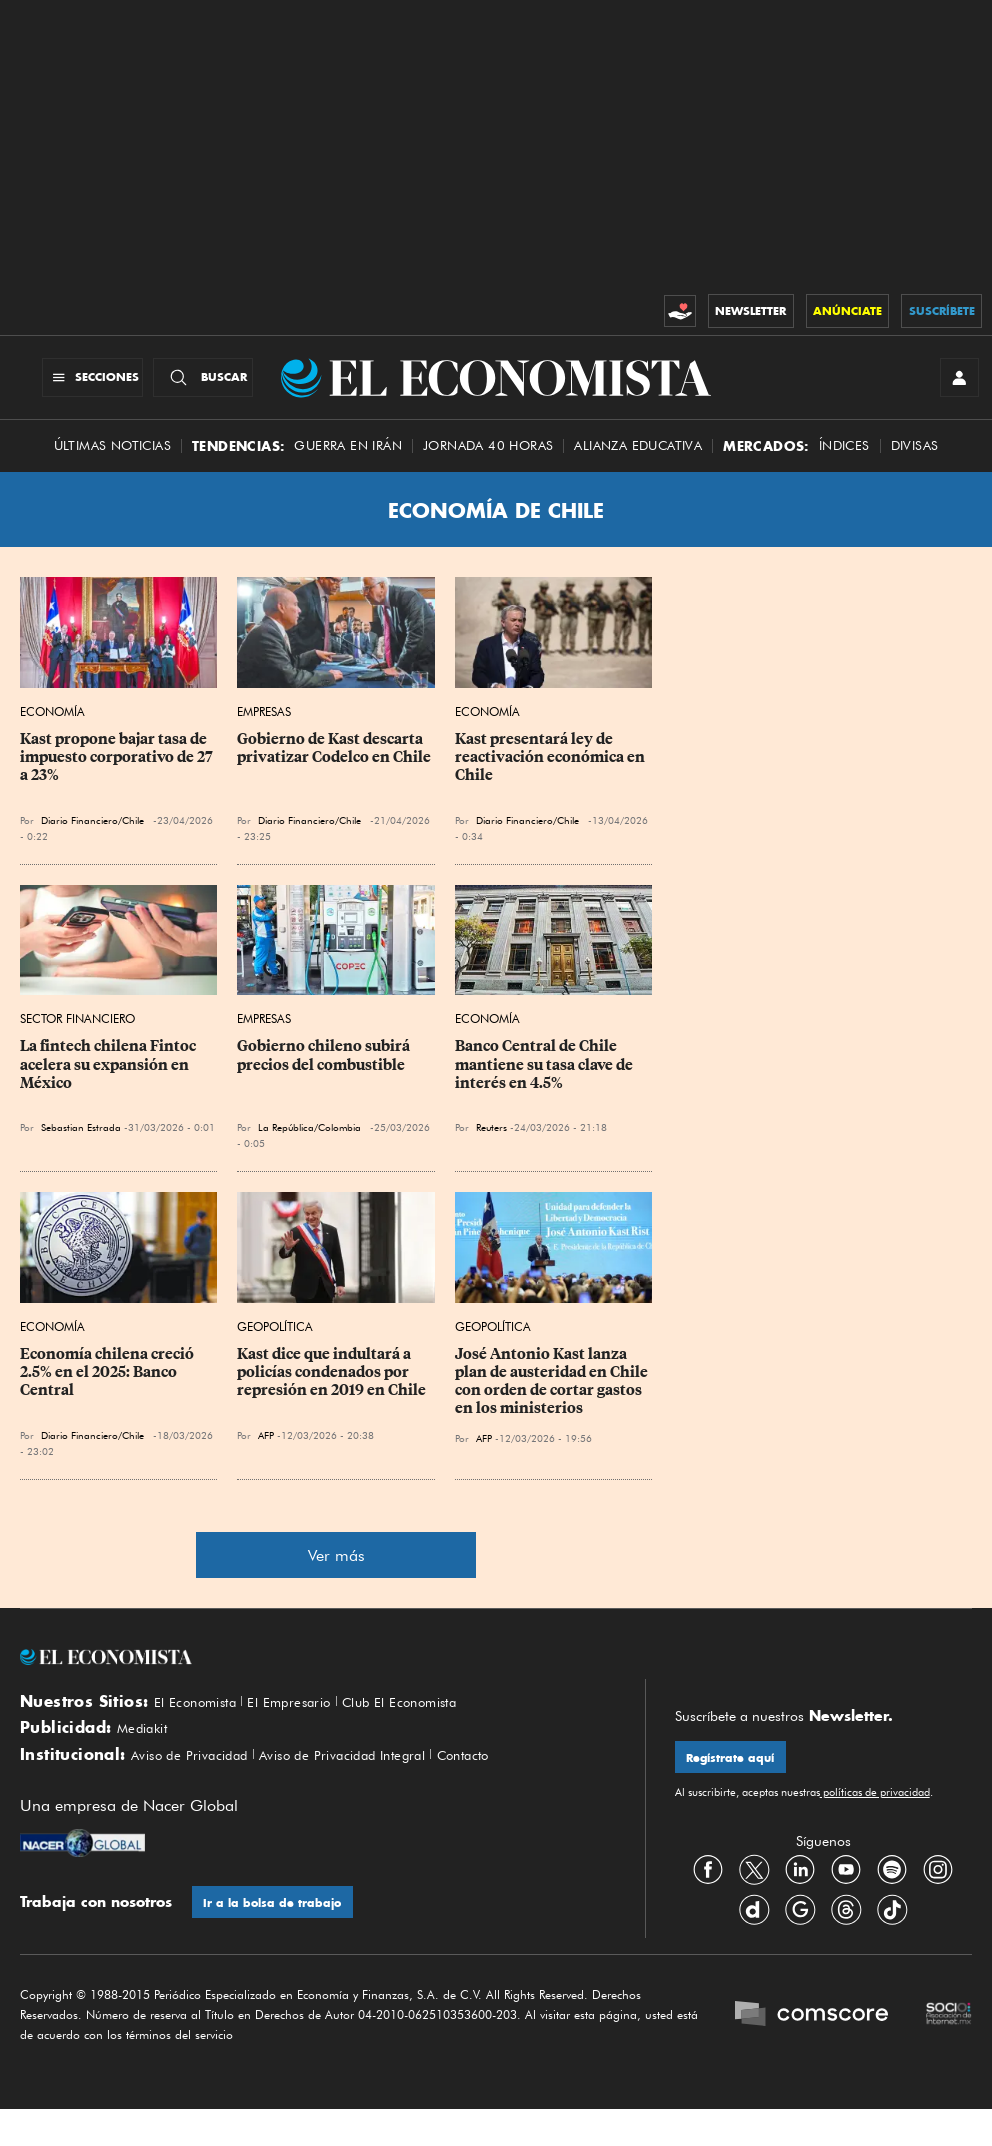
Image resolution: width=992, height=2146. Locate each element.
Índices (844, 462)
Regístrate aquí (736, 1777)
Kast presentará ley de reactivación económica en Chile (551, 774)
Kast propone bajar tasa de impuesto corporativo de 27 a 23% (118, 774)
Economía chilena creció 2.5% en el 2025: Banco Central (108, 1389)
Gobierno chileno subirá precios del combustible (325, 1072)
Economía (52, 728)
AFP (266, 1452)
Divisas (915, 462)
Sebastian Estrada (81, 1144)
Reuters (491, 1144)
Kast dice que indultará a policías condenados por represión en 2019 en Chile (331, 1389)
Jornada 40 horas (488, 462)
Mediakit (147, 1752)
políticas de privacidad (875, 1815)
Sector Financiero (77, 1035)
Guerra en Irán (348, 462)
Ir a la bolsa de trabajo (278, 1936)
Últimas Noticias (112, 462)
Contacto (522, 1786)
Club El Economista (440, 1719)
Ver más (336, 1572)
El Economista (203, 1719)
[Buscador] (203, 386)
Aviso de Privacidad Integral (379, 1786)
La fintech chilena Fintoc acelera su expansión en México (109, 1081)
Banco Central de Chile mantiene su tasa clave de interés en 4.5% (545, 1081)
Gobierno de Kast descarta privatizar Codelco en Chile (334, 765)
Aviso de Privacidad (200, 1786)
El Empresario (311, 1719)
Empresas (264, 728)
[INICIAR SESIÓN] (952, 386)
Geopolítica (275, 1343)
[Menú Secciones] (73, 386)
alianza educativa (638, 462)
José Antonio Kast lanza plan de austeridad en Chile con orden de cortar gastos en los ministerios (553, 1398)
